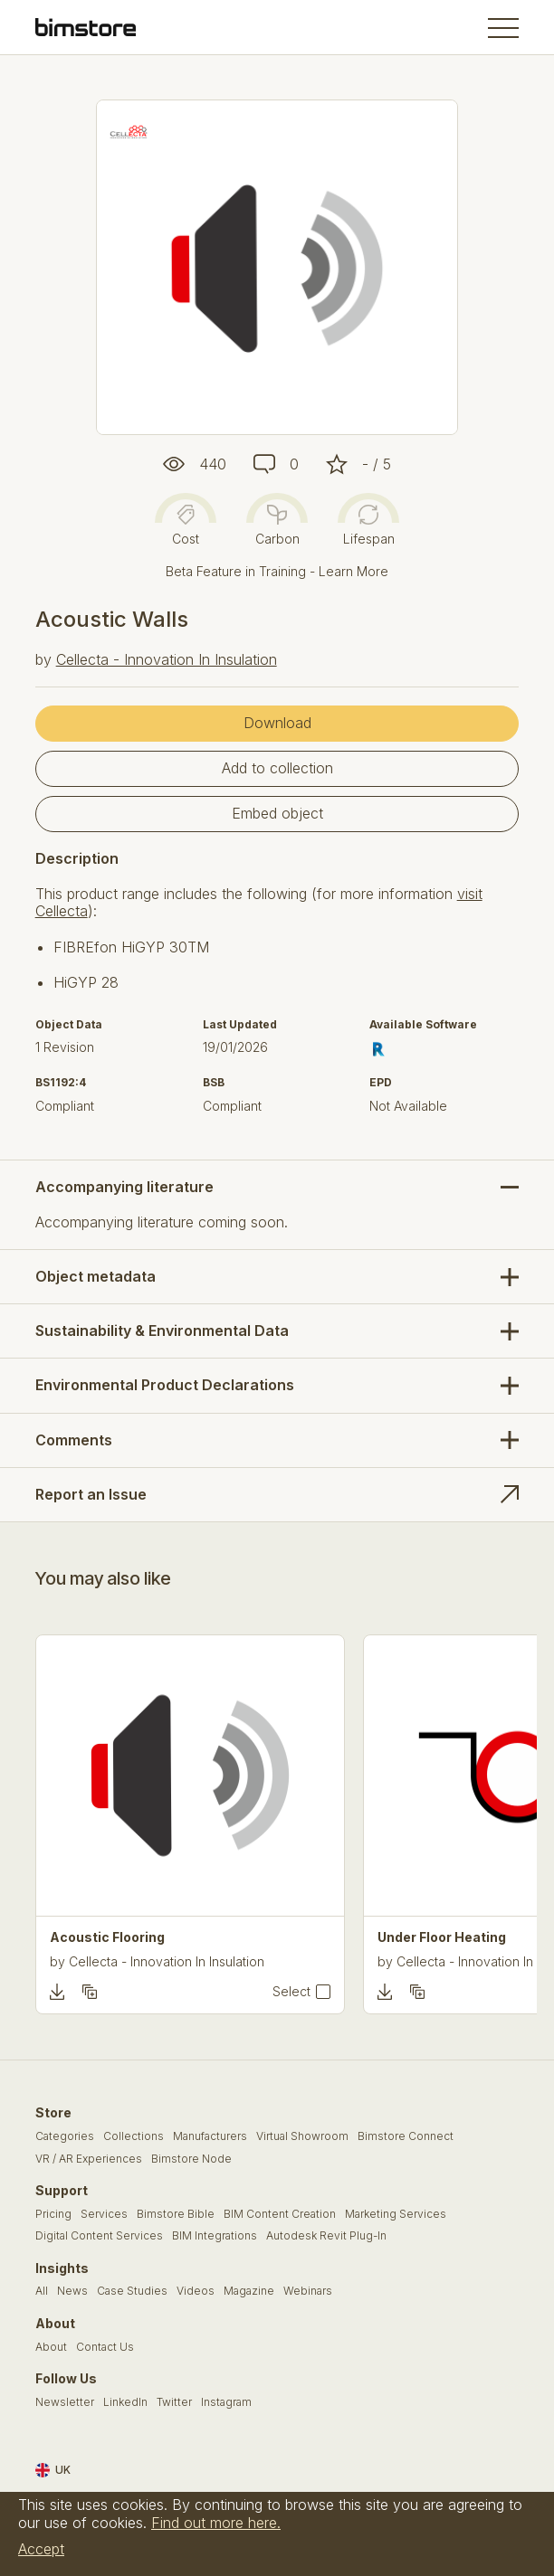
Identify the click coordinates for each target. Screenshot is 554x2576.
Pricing (53, 2214)
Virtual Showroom (302, 2136)
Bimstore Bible (176, 2214)
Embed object (277, 813)
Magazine (249, 2291)
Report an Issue (91, 1494)
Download (277, 723)
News (72, 2291)
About (51, 2347)
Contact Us (105, 2347)
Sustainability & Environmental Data (162, 1330)
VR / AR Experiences (88, 2159)
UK (53, 2470)
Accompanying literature (124, 1187)
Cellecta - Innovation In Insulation (166, 659)
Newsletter (64, 2402)
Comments (73, 1440)
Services (104, 2214)
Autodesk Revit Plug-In (326, 2236)
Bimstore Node (191, 2159)
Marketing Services (395, 2214)
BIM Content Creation (280, 2214)
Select (291, 1991)
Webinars (307, 2291)
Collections (133, 2136)
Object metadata (95, 1276)
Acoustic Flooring (107, 1937)
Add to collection (277, 768)
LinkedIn (125, 2402)
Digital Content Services (99, 2236)
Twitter (174, 2402)
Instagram (226, 2402)
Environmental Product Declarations (164, 1385)
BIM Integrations (214, 2236)
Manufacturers (210, 2136)
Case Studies (132, 2291)
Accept (41, 2549)
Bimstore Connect (406, 2136)
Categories (64, 2136)
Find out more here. (216, 2523)
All (41, 2291)
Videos (196, 2291)
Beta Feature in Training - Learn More (277, 571)
